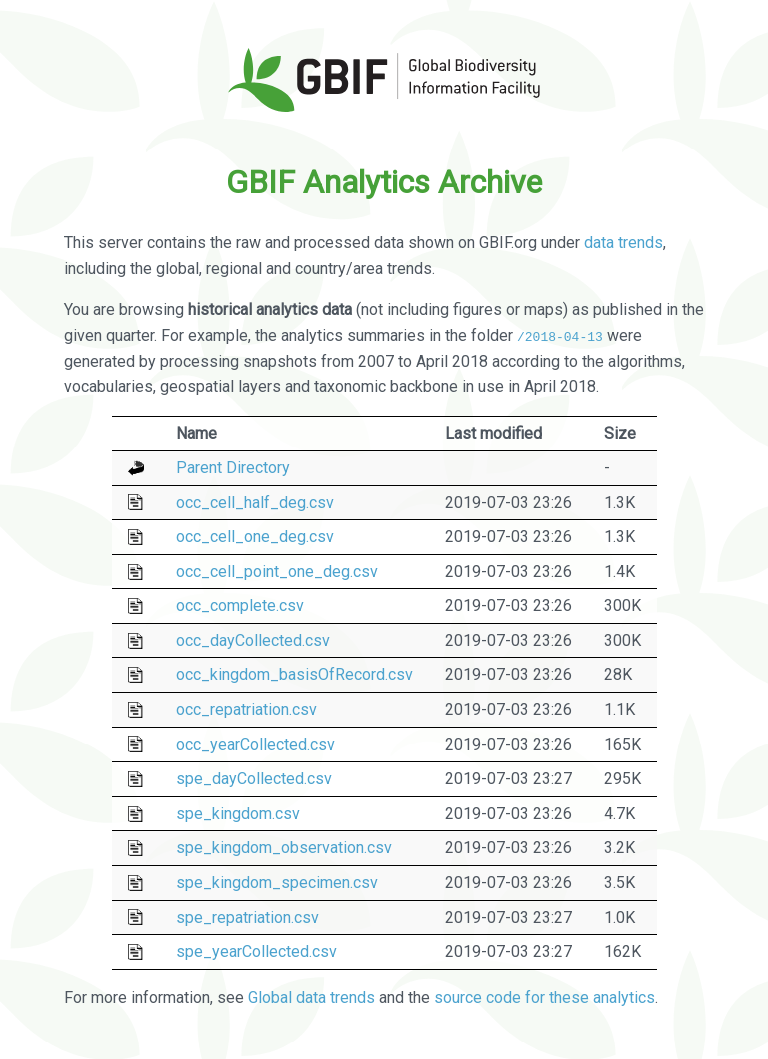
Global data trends (311, 997)
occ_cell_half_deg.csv (255, 501)
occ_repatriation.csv (246, 709)
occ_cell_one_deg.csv (255, 536)
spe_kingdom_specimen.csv (277, 882)
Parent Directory (233, 467)
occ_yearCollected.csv (255, 743)
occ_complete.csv (240, 605)
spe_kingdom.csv (238, 813)
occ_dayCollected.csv (253, 640)
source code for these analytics (544, 997)
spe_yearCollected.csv (256, 951)
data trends (623, 242)
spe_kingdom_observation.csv (284, 847)
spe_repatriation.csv (247, 916)
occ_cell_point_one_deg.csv (277, 571)
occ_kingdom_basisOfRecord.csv (294, 674)
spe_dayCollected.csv (254, 778)
